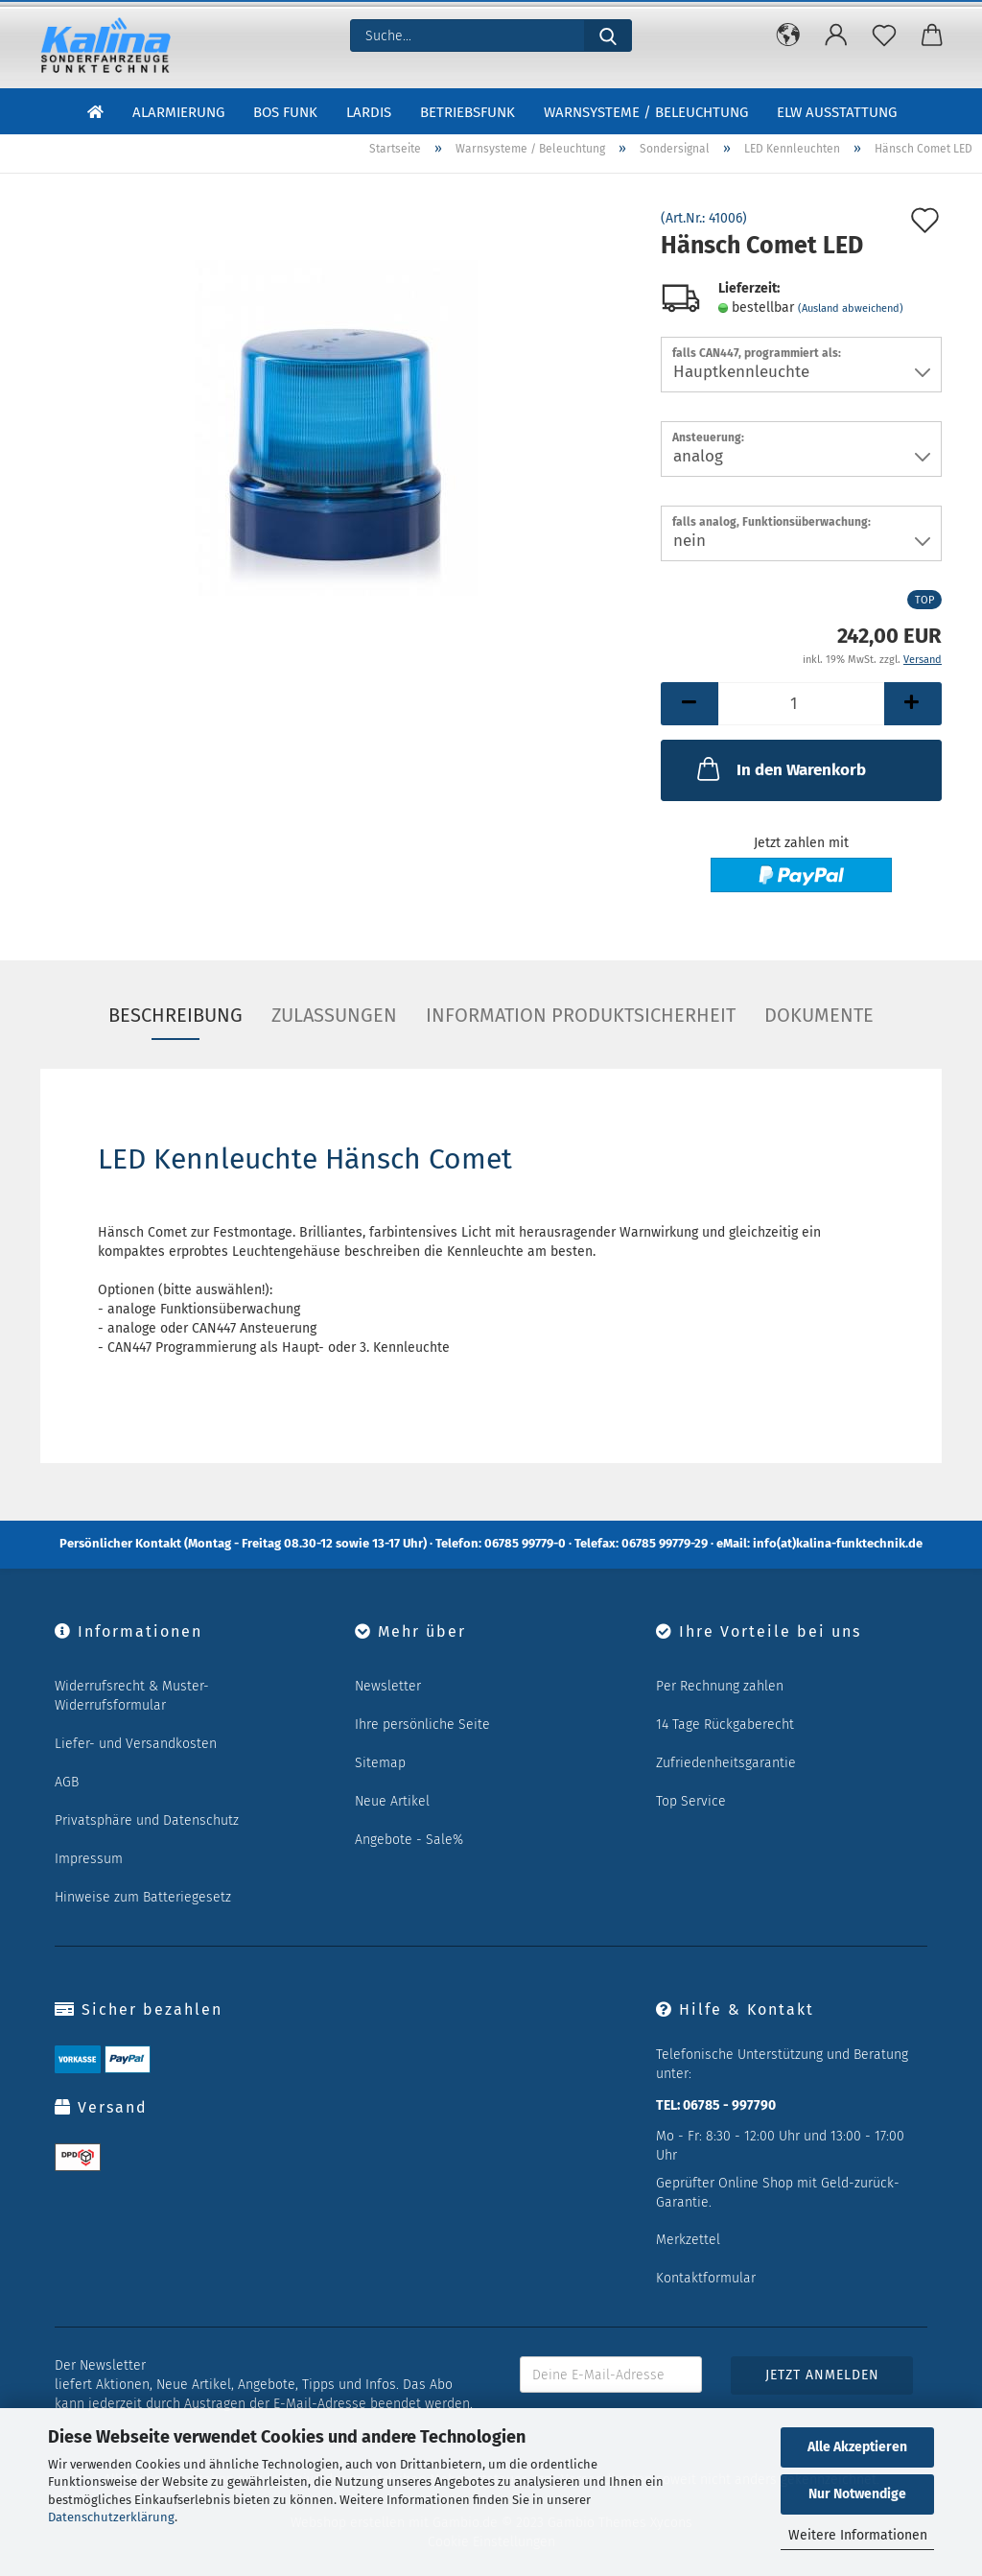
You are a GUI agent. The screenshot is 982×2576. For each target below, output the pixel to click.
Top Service (691, 1801)
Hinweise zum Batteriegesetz (143, 1897)
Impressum (89, 1859)
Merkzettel (688, 2240)
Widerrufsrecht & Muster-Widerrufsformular (132, 1695)
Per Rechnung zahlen (719, 1686)
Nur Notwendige (857, 2494)
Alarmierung (178, 113)
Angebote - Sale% (409, 1840)
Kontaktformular (706, 2278)
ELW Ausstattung (837, 113)
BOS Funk (285, 113)
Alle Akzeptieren (857, 2447)
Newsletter (388, 1686)
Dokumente (819, 1015)
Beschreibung (175, 1015)
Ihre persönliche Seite (422, 1724)
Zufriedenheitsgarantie (726, 1763)
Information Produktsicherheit (581, 1015)
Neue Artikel (392, 1801)
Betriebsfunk (467, 113)
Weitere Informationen (857, 2535)
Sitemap (380, 1763)
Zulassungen (334, 1015)
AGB (67, 1782)
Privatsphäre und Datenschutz (147, 1820)
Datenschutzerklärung (111, 2517)
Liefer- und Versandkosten (136, 1744)
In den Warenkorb (779, 768)
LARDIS (368, 113)
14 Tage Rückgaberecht (725, 1724)
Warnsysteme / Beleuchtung (646, 113)
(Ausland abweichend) (850, 308)
